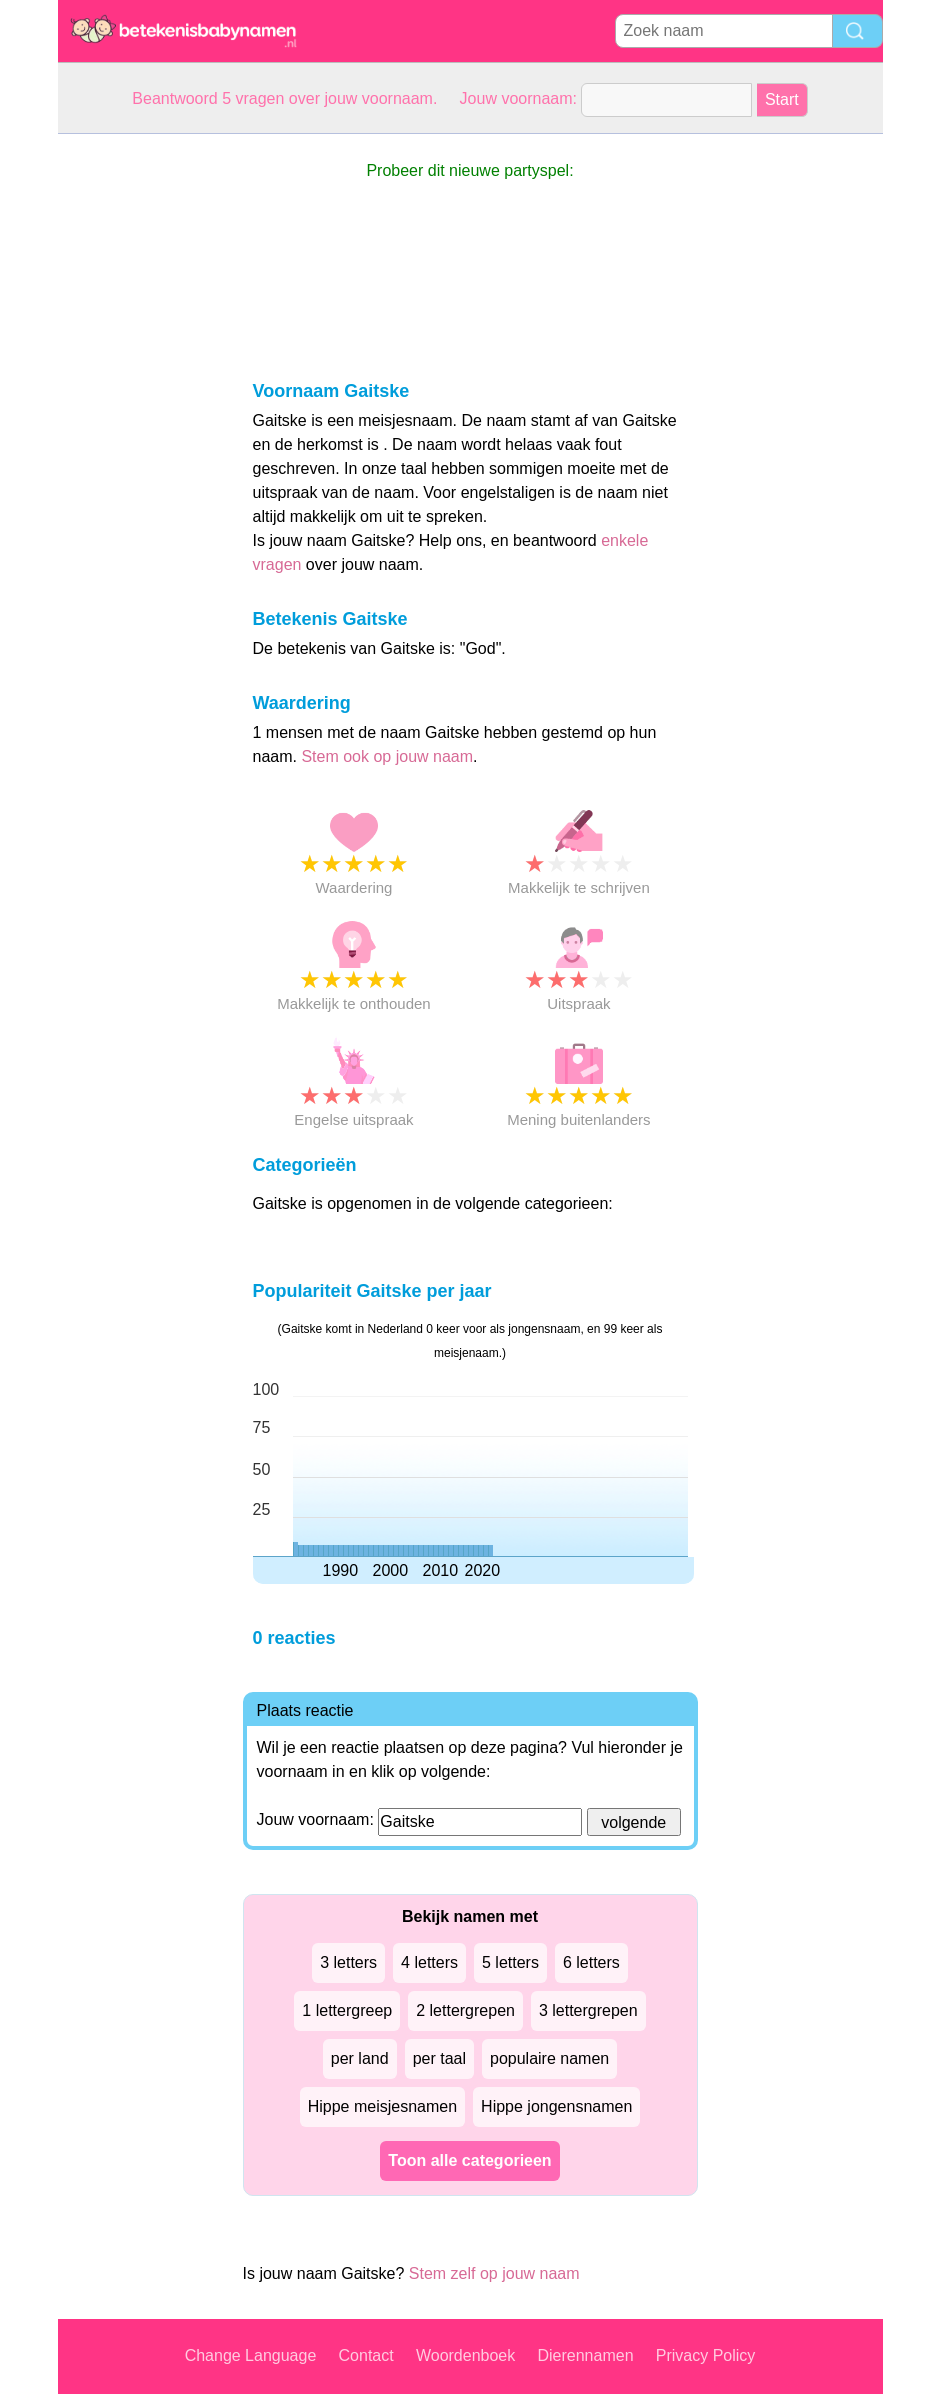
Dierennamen (585, 2355)
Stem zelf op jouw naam (494, 2273)
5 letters (510, 1962)
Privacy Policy (706, 2355)
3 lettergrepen (588, 2010)
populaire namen (549, 2058)
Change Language (251, 2355)
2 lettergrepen (465, 2010)
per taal (439, 2058)
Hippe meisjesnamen (382, 2106)
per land (360, 2058)
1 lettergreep (347, 2010)
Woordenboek (465, 2355)
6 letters (591, 1962)
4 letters (429, 1962)
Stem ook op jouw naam (387, 756)
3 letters (348, 1962)
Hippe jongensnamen (556, 2106)
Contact (366, 2355)
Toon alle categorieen (469, 2160)
